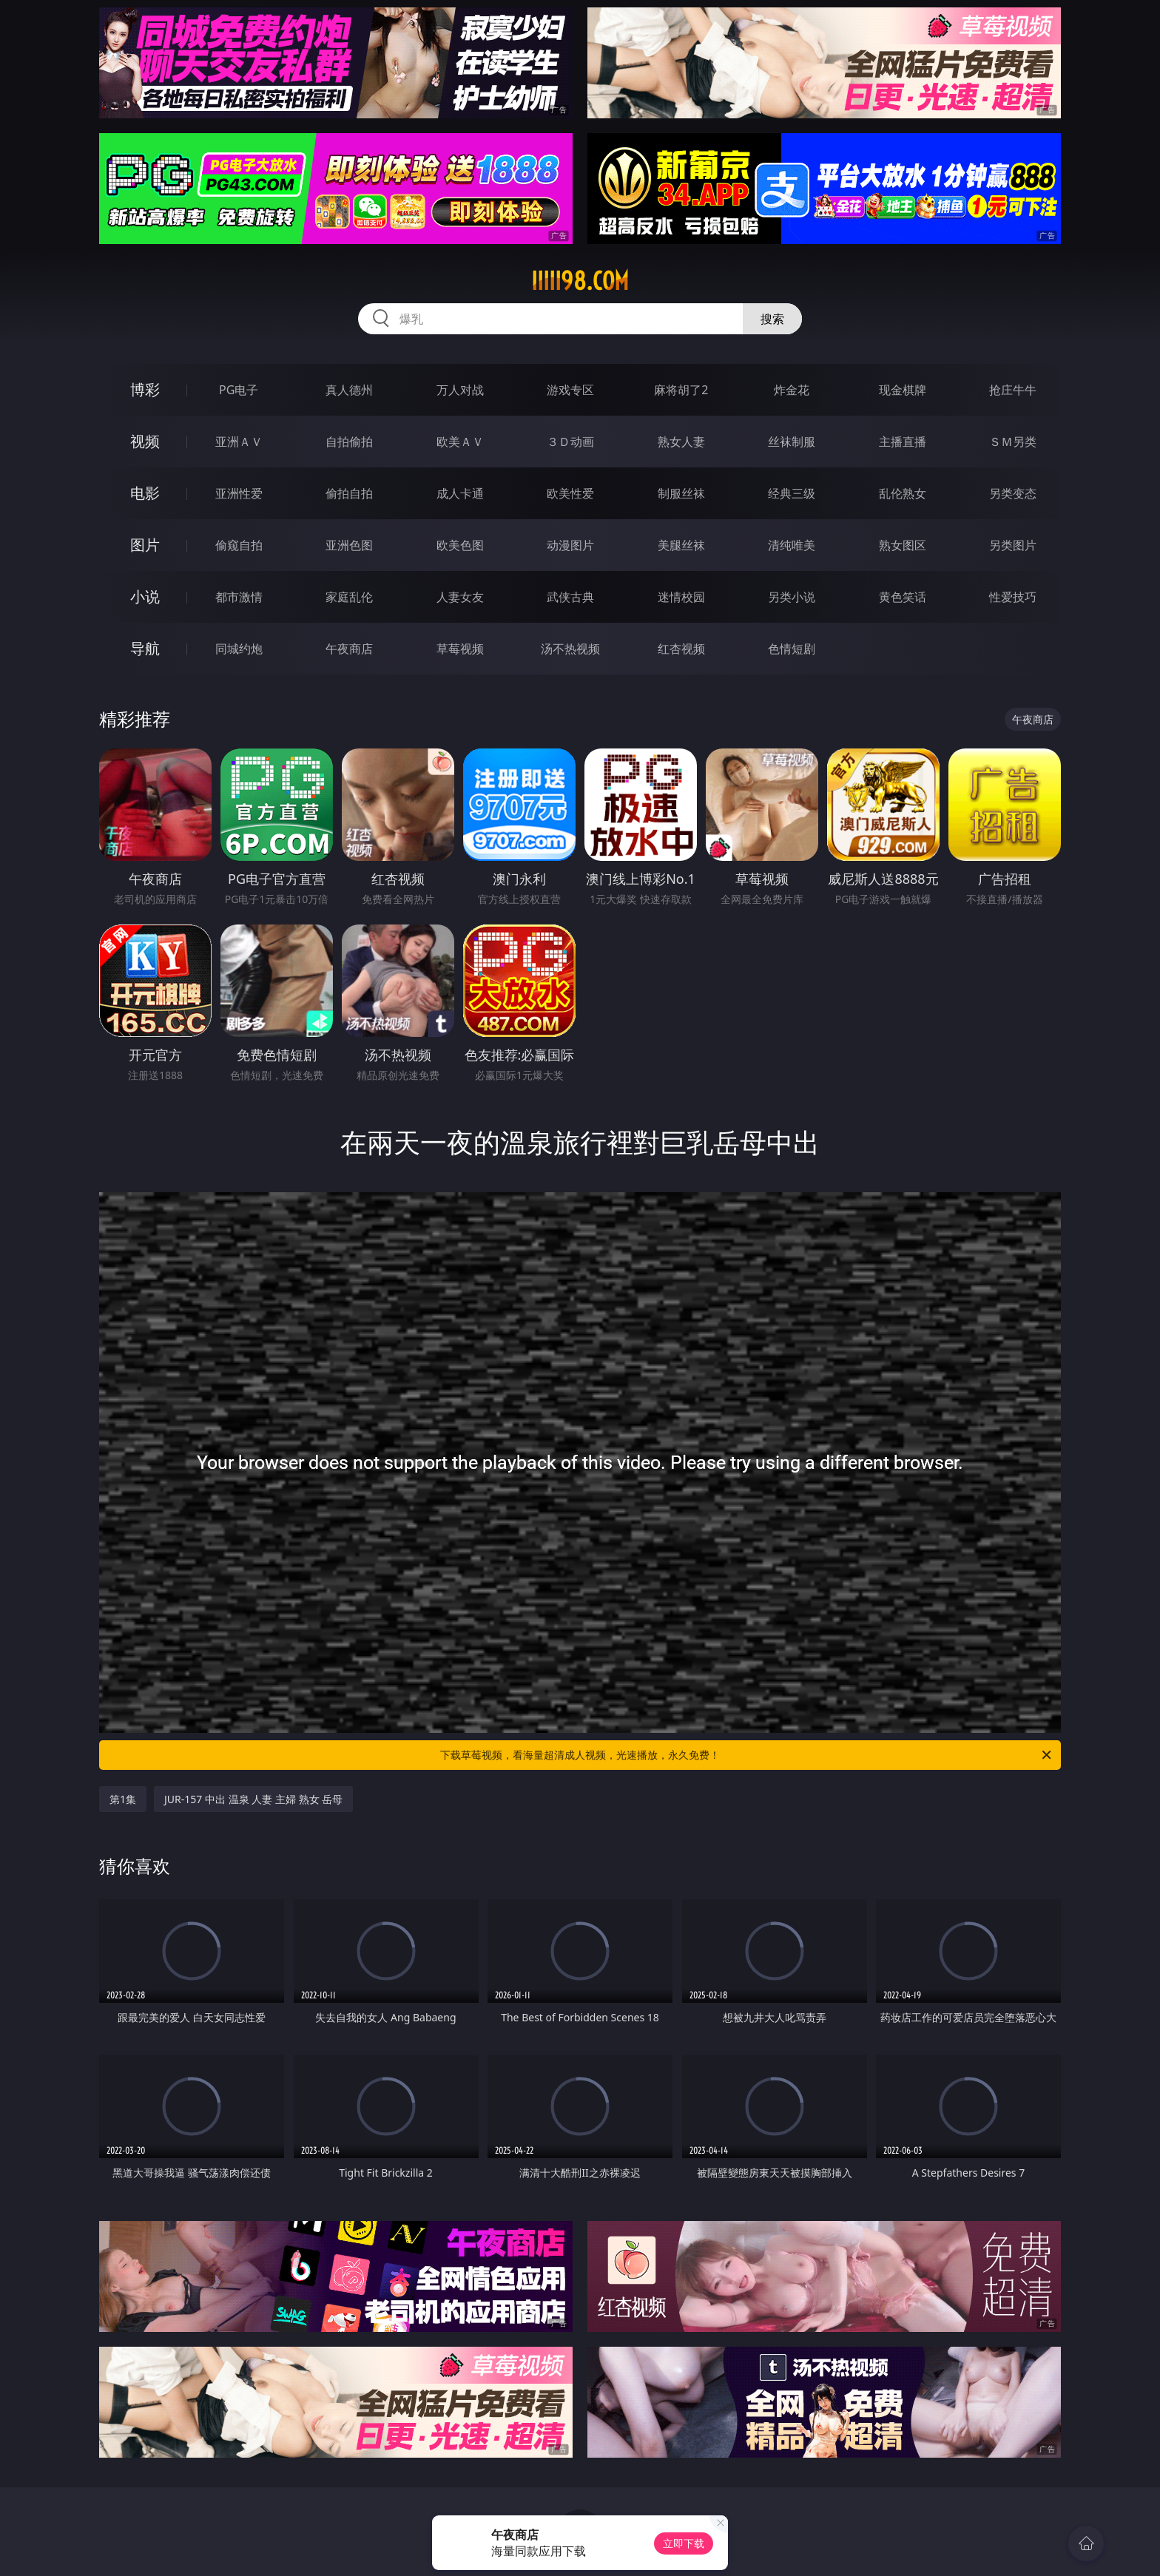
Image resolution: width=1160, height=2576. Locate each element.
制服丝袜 (681, 493)
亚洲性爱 (239, 493)
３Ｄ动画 (570, 441)
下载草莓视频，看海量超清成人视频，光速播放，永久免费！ (746, 1755)
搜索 (772, 319)
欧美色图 (460, 545)
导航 (145, 648)
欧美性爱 (570, 493)
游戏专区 (570, 390)
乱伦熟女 (902, 493)
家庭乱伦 (349, 597)
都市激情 (239, 597)
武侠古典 (570, 597)
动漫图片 (570, 545)
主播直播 (902, 441)
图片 (145, 545)
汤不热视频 (570, 648)
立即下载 (683, 2543)
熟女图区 (902, 545)
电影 (145, 493)
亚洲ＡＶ (239, 441)
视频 (145, 441)
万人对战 (460, 390)
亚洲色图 (349, 545)
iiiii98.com (580, 281)
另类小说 (791, 597)
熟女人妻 (681, 441)
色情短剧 (791, 648)
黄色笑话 (902, 597)
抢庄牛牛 (1012, 390)
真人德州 (349, 390)
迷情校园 (681, 597)
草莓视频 (460, 648)
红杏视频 (681, 648)
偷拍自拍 (349, 493)
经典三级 (791, 493)
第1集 (122, 1799)
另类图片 (1012, 545)
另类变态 (1012, 493)
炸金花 (791, 390)
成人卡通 (460, 493)
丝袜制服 (791, 441)
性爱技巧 (1012, 597)
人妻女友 (460, 597)
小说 (145, 596)
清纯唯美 (791, 545)
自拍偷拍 (349, 441)
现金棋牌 (902, 390)
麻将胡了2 (681, 390)
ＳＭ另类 (1012, 441)
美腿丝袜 (681, 545)
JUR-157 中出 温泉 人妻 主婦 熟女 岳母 (253, 1799)
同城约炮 (239, 648)
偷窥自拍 (239, 545)
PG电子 (238, 390)
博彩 (145, 389)
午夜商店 (349, 648)
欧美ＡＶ (460, 441)
